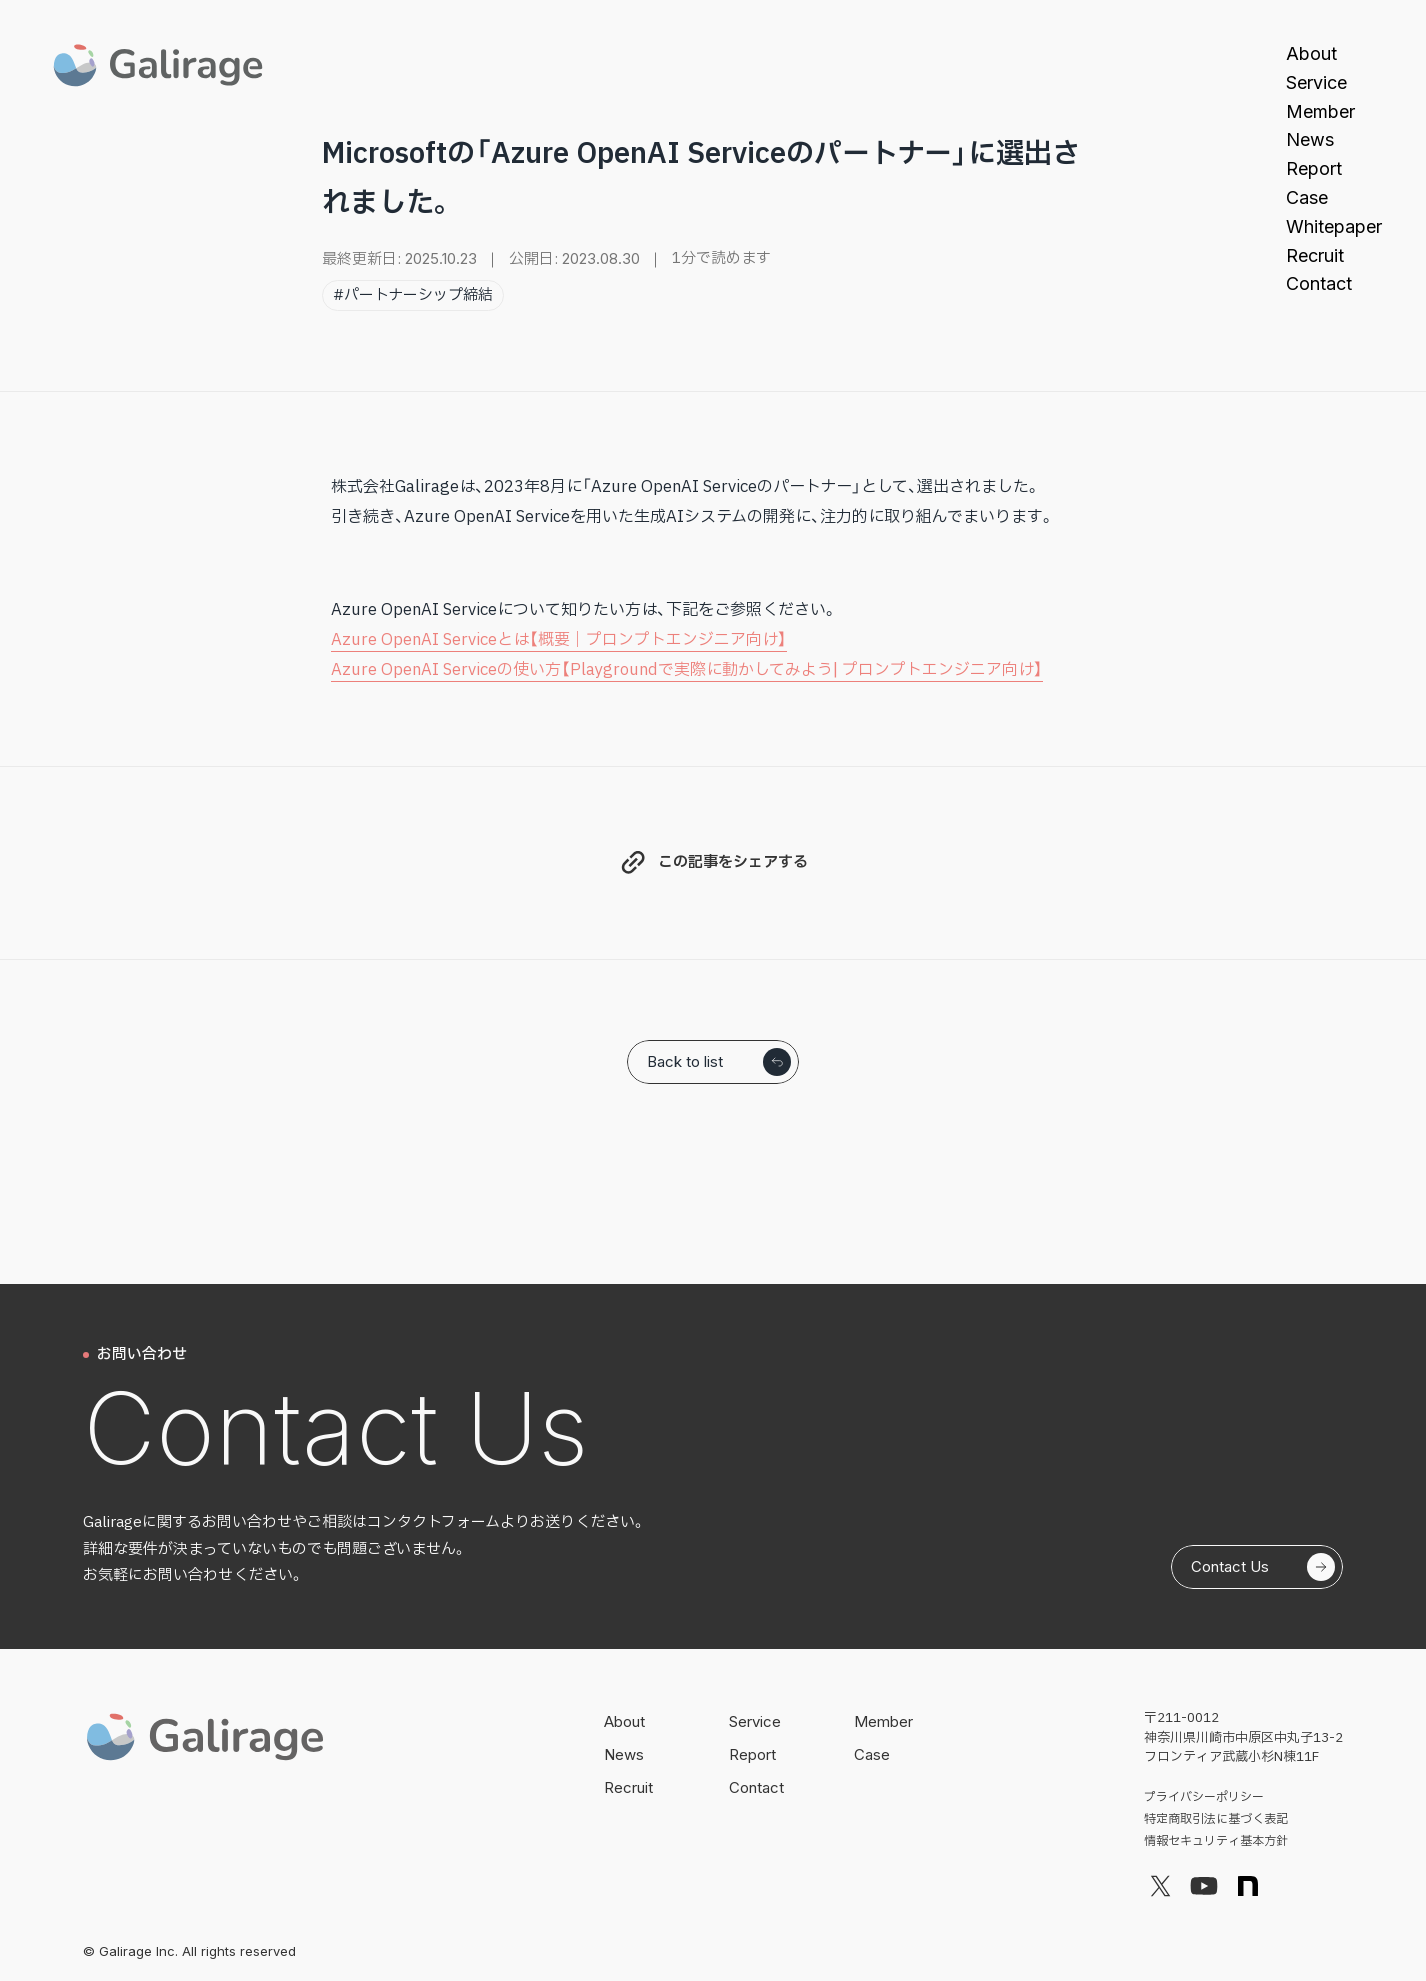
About (1311, 53)
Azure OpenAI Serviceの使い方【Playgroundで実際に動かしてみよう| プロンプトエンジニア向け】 (687, 670)
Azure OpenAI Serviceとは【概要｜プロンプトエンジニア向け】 (559, 640)
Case (1307, 197)
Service (1316, 82)
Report (1314, 168)
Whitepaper (1334, 226)
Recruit (1315, 255)
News (1310, 139)
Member (1320, 111)
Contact (1319, 283)
